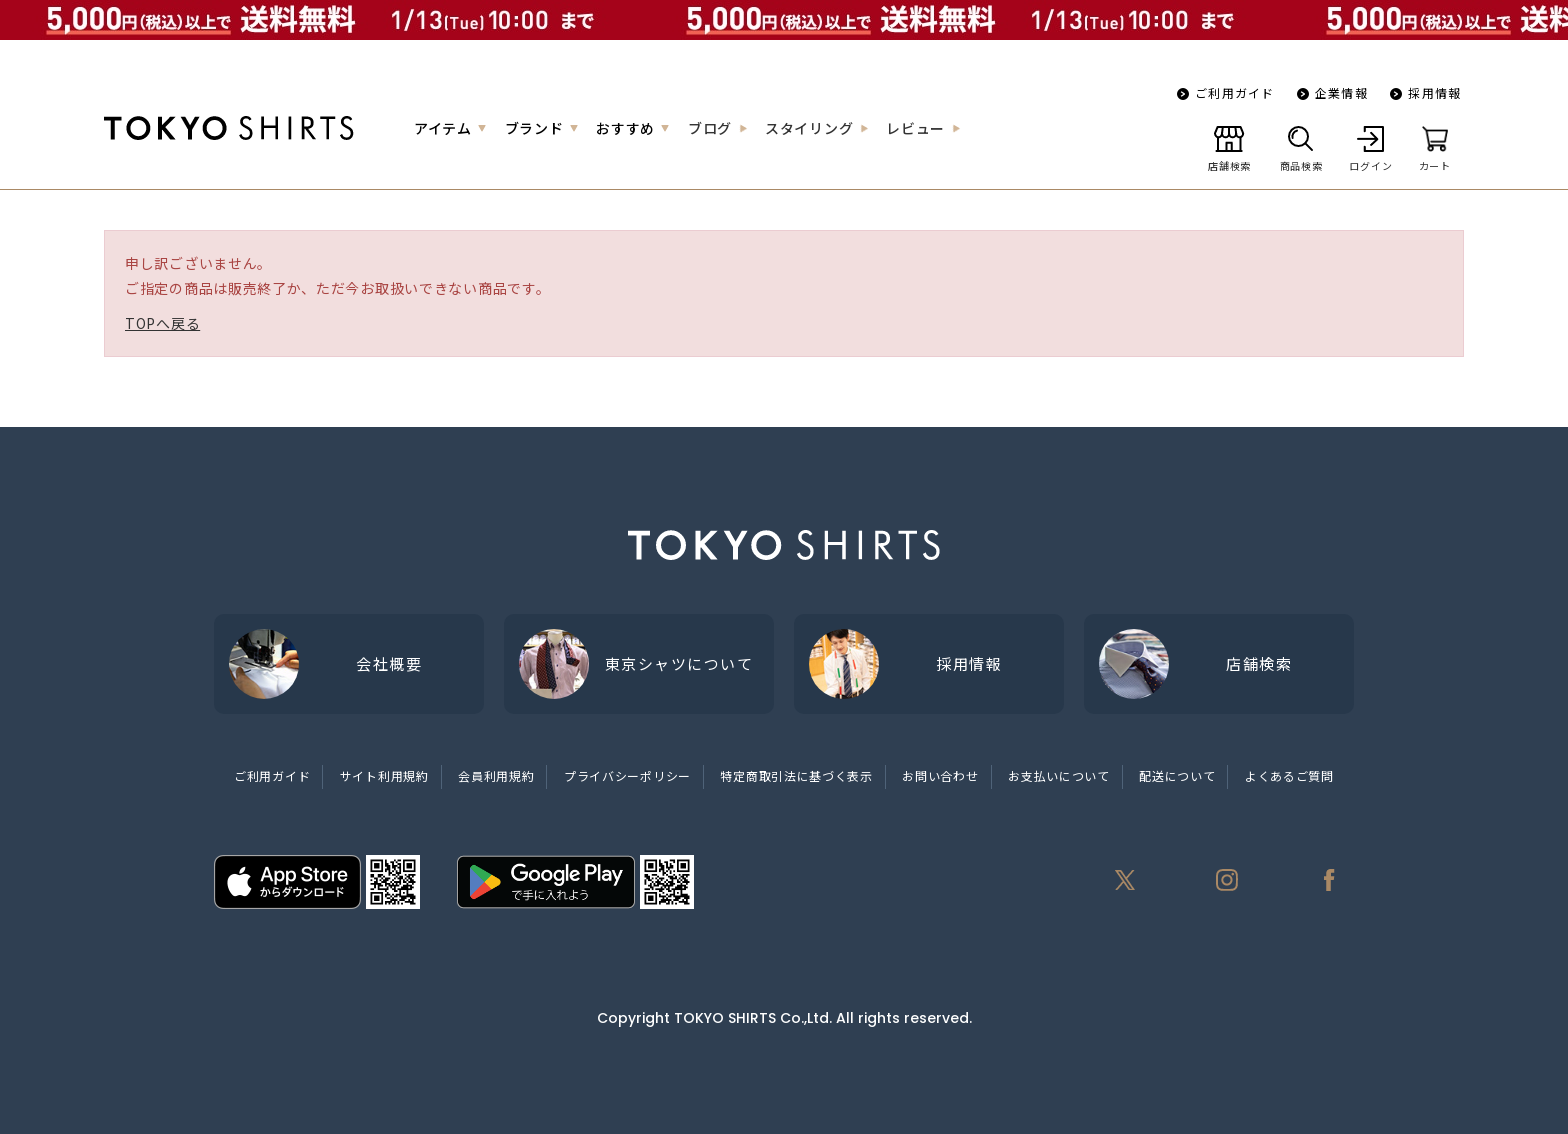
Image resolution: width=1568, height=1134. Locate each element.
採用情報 (1434, 92)
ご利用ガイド (1234, 92)
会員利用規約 (496, 775)
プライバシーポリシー (627, 775)
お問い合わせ (940, 775)
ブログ (710, 128)
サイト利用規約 (384, 775)
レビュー (915, 128)
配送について (1177, 775)
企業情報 (1341, 92)
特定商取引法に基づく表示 (796, 775)
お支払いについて (1059, 775)
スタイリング (809, 128)
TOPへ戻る (162, 323)
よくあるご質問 (1289, 775)
